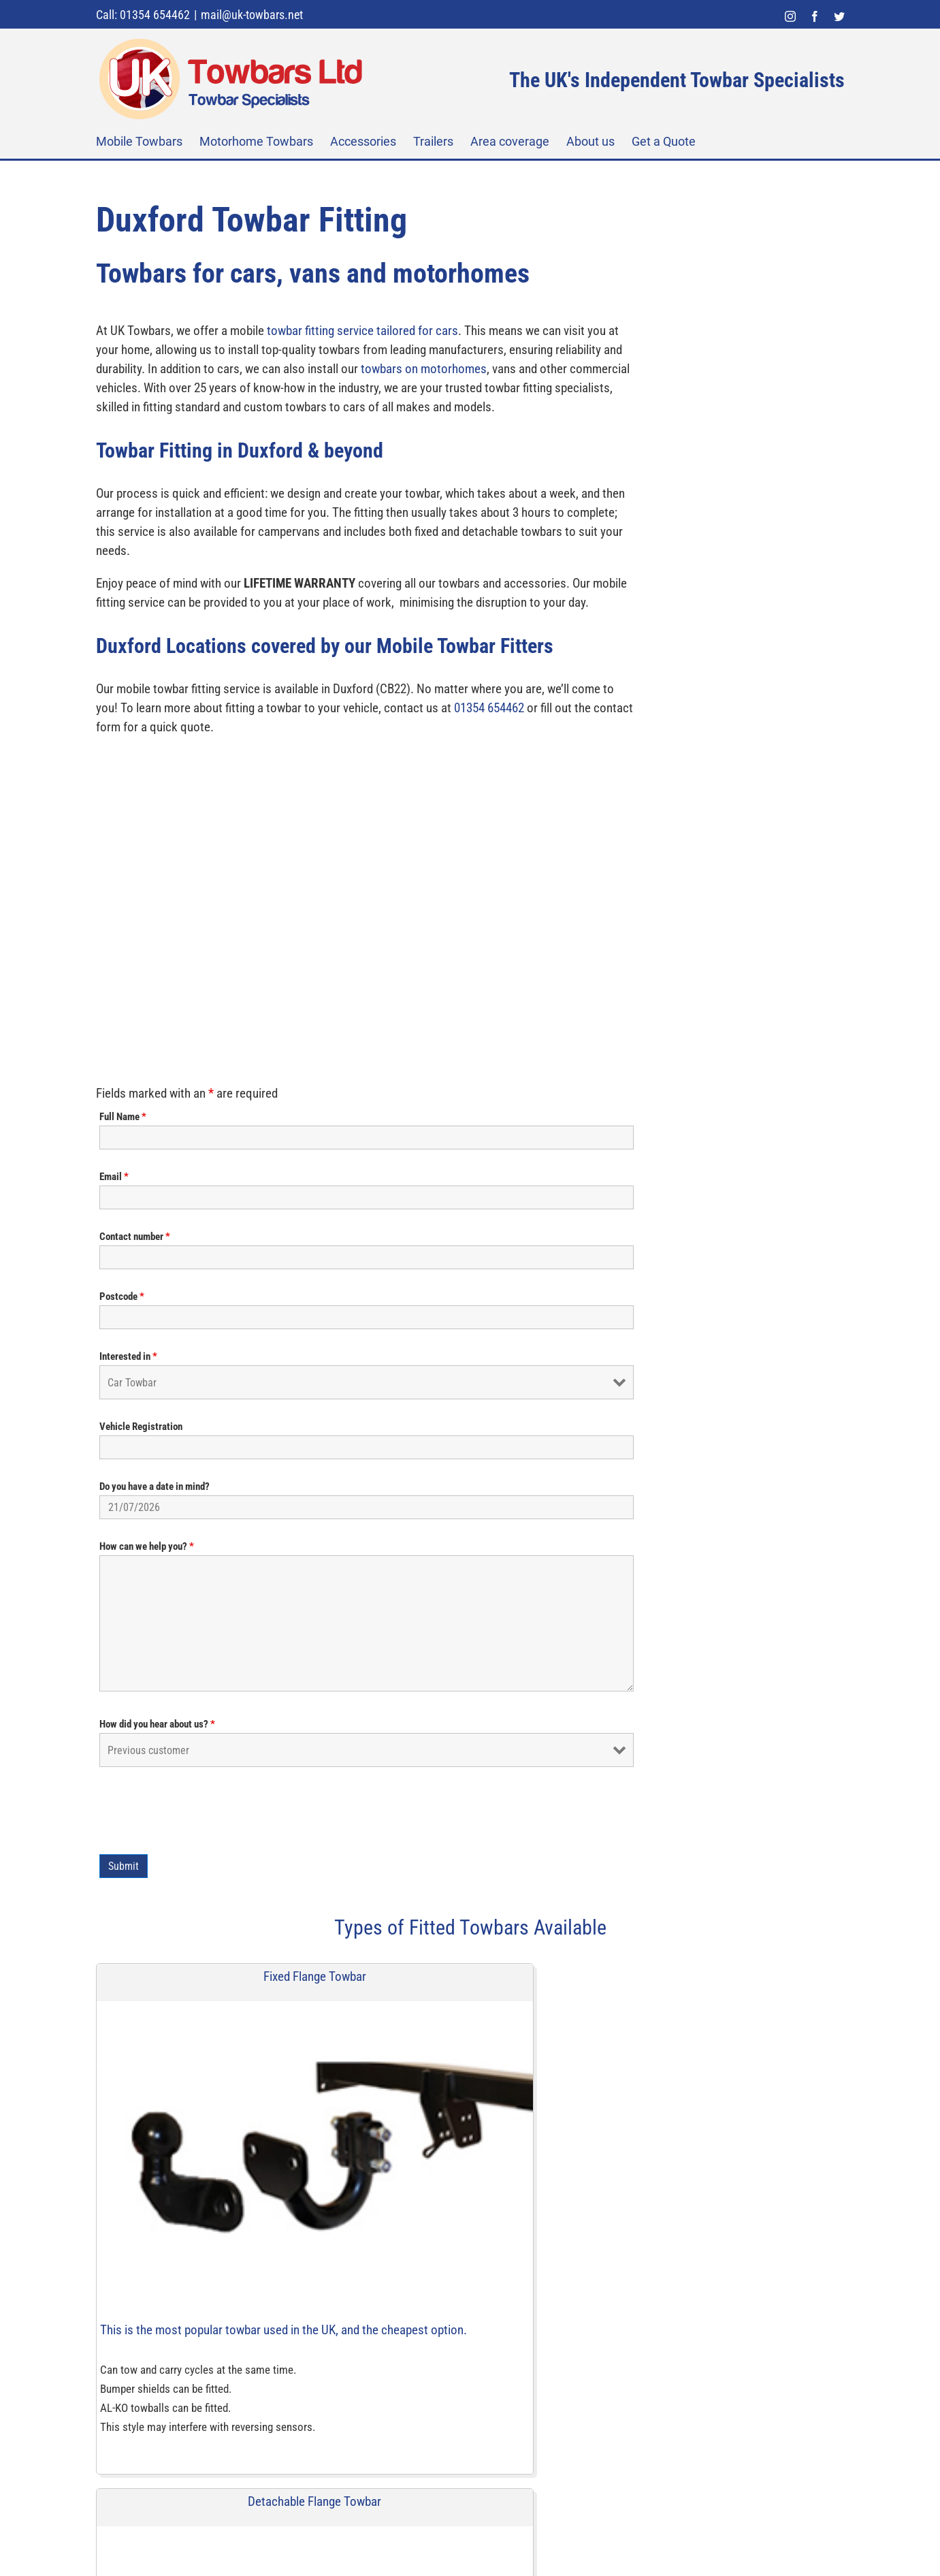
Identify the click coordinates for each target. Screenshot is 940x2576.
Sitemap (385, 2539)
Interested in (518, 528)
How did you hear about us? (546, 896)
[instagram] (496, 2154)
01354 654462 (319, 884)
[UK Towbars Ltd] (215, 2509)
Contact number (524, 408)
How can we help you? (536, 718)
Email (503, 349)
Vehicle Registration (530, 598)
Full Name (512, 289)
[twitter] (553, 2154)
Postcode (511, 468)
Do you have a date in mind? (544, 658)
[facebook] (525, 2154)
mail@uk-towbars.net (252, 14)
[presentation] (592, 982)
